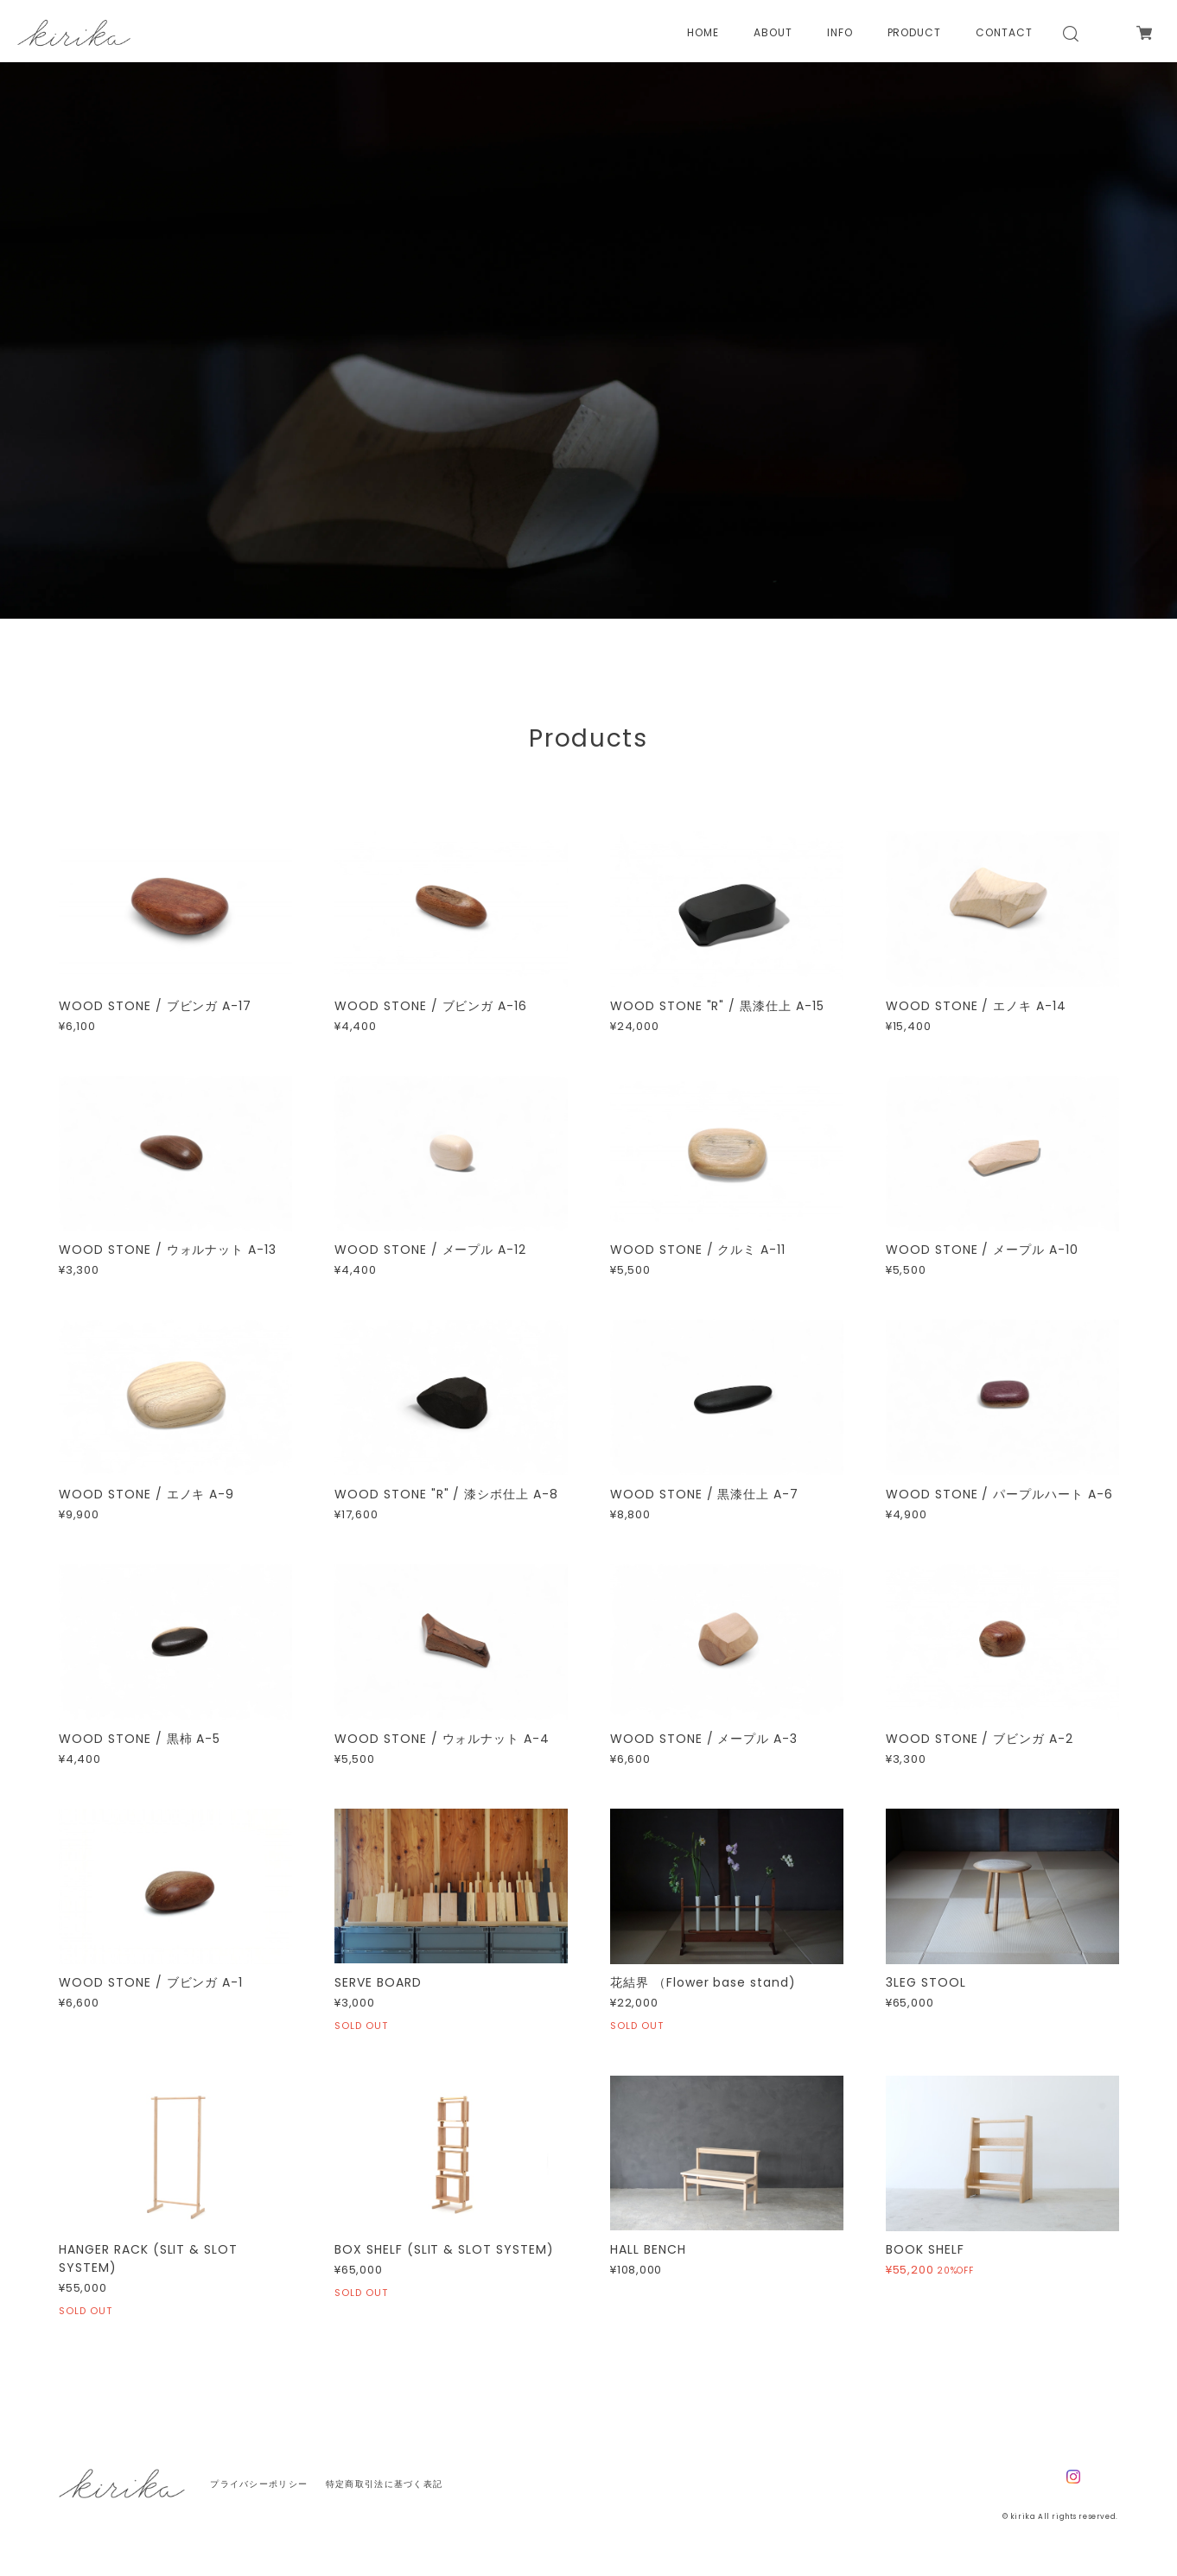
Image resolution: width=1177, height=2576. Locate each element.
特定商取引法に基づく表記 (384, 2484)
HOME (703, 33)
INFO (840, 33)
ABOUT (773, 33)
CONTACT (1004, 33)
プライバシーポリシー (259, 2484)
